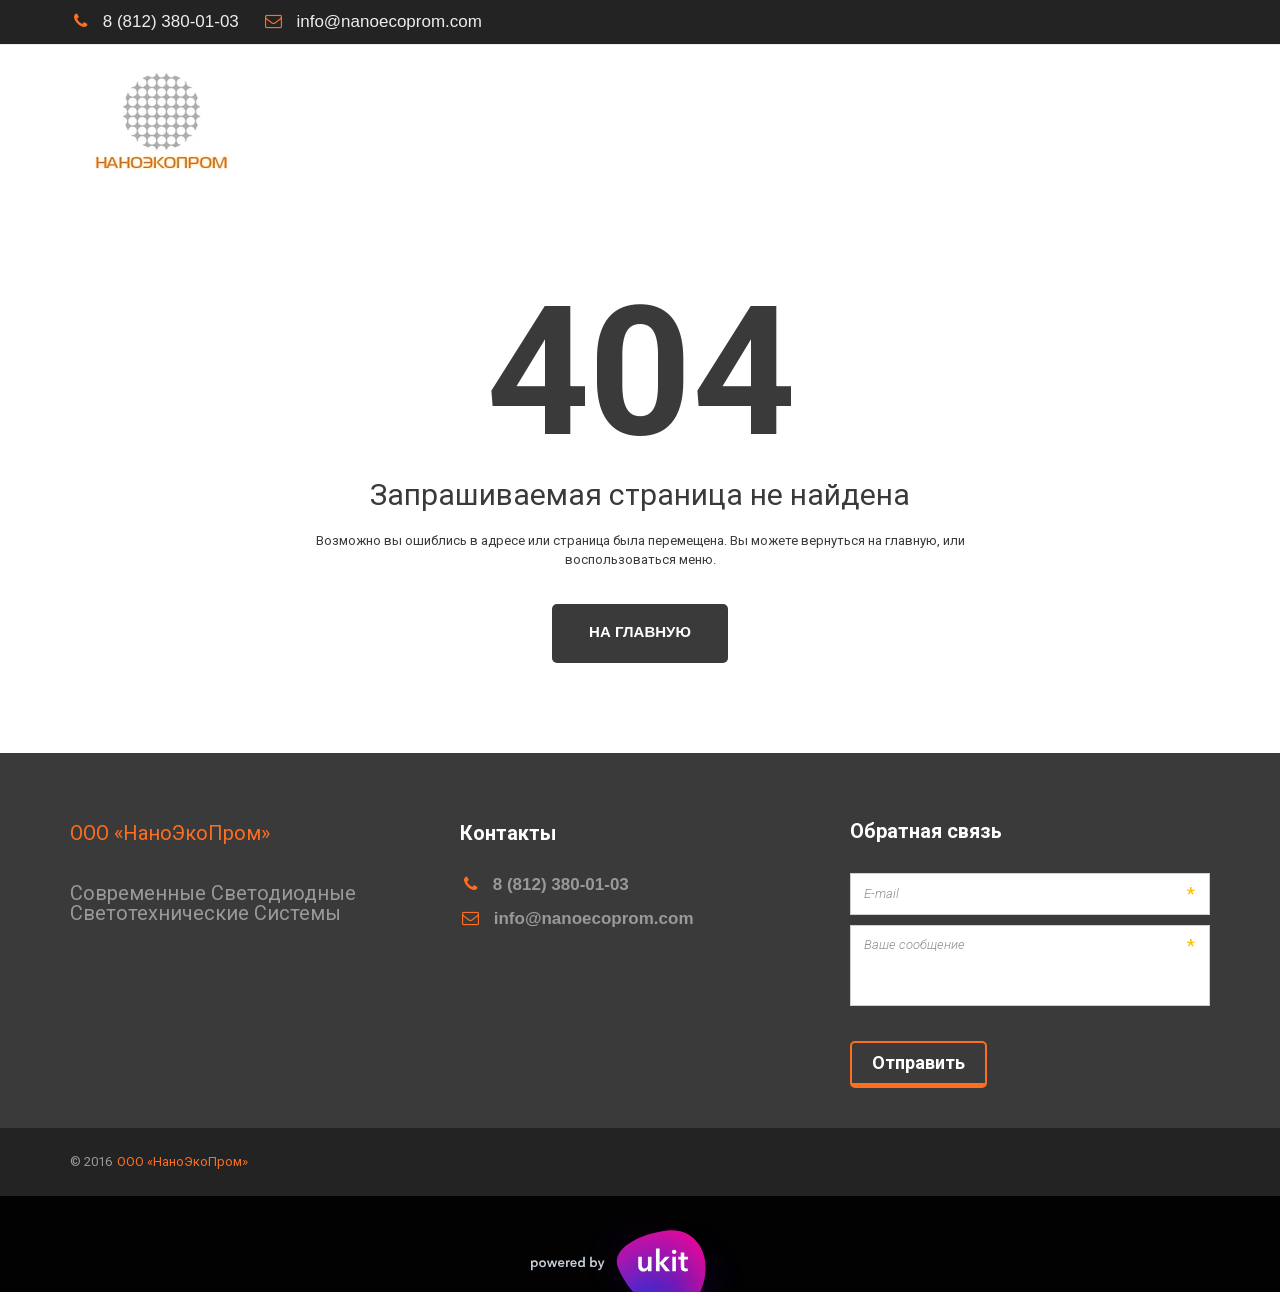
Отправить (918, 1062)
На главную (640, 631)
